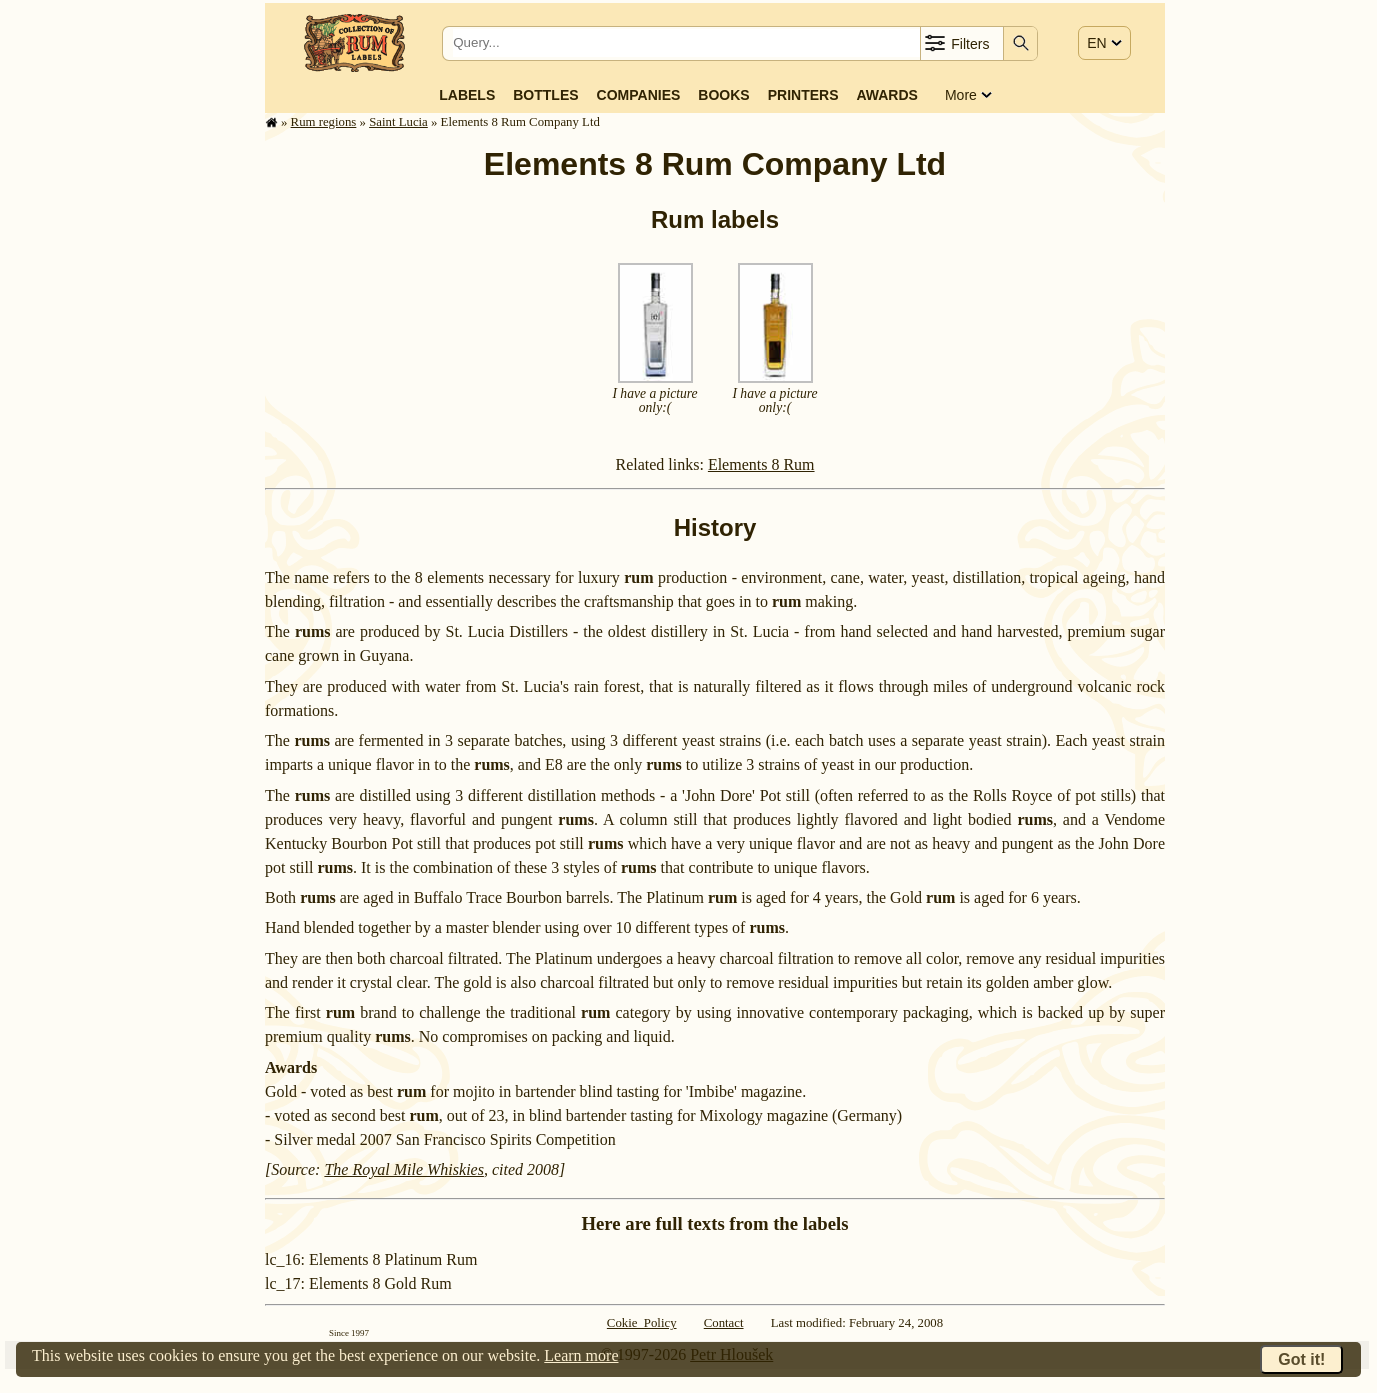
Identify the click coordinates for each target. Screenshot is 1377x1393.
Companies (639, 95)
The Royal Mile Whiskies (404, 1169)
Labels (467, 95)
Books (723, 95)
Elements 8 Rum (761, 464)
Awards (886, 95)
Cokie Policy (642, 1323)
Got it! (1301, 1359)
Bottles (545, 95)
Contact (724, 1323)
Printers (803, 95)
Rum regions (324, 122)
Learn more (581, 1355)
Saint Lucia (398, 122)
